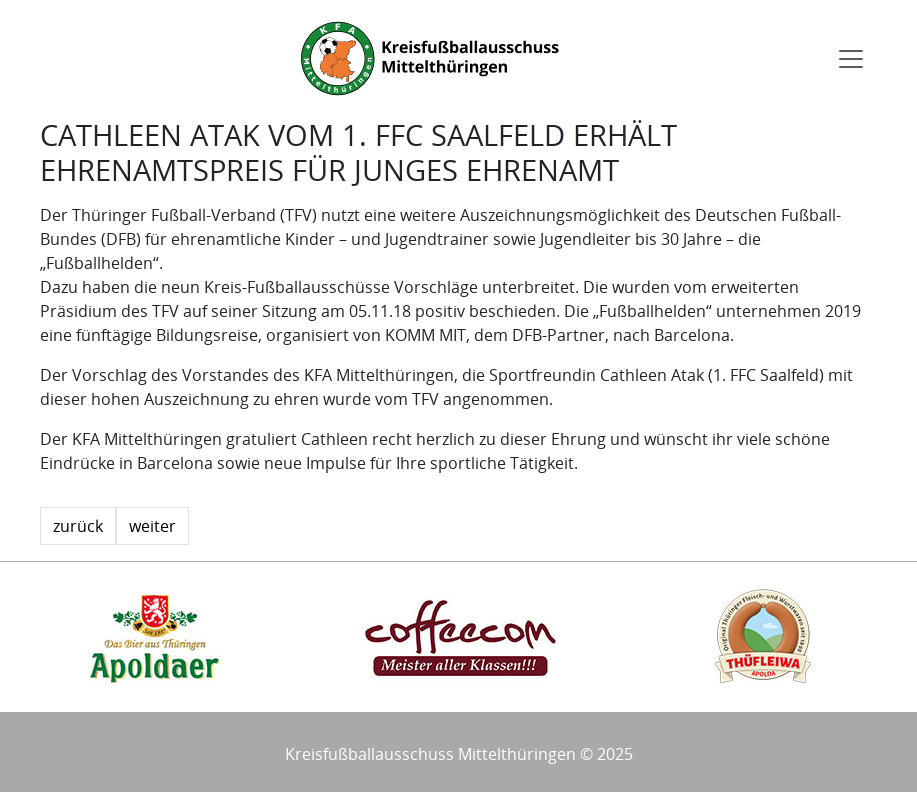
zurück (78, 526)
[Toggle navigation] (851, 59)
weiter (152, 526)
